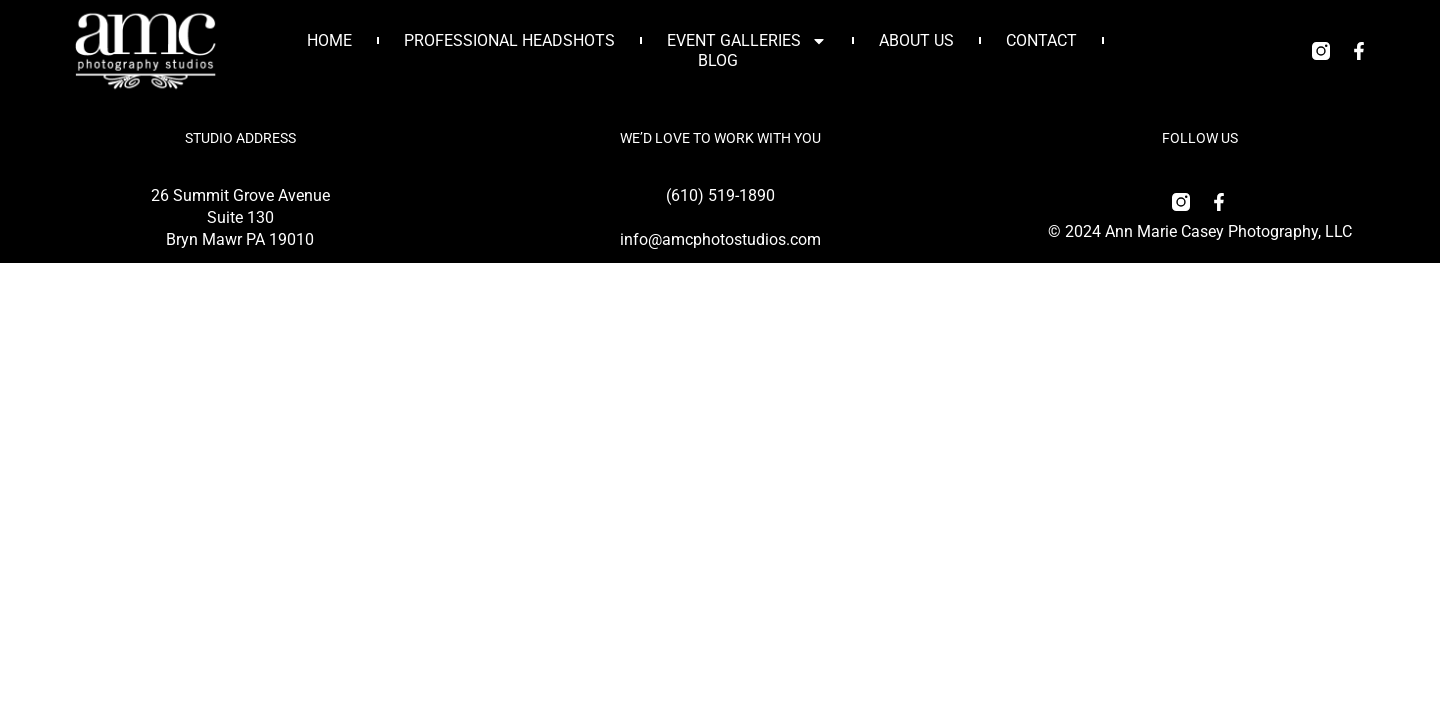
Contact (1041, 40)
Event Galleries (747, 41)
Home (329, 40)
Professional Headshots (509, 40)
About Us (916, 40)
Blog (718, 60)
